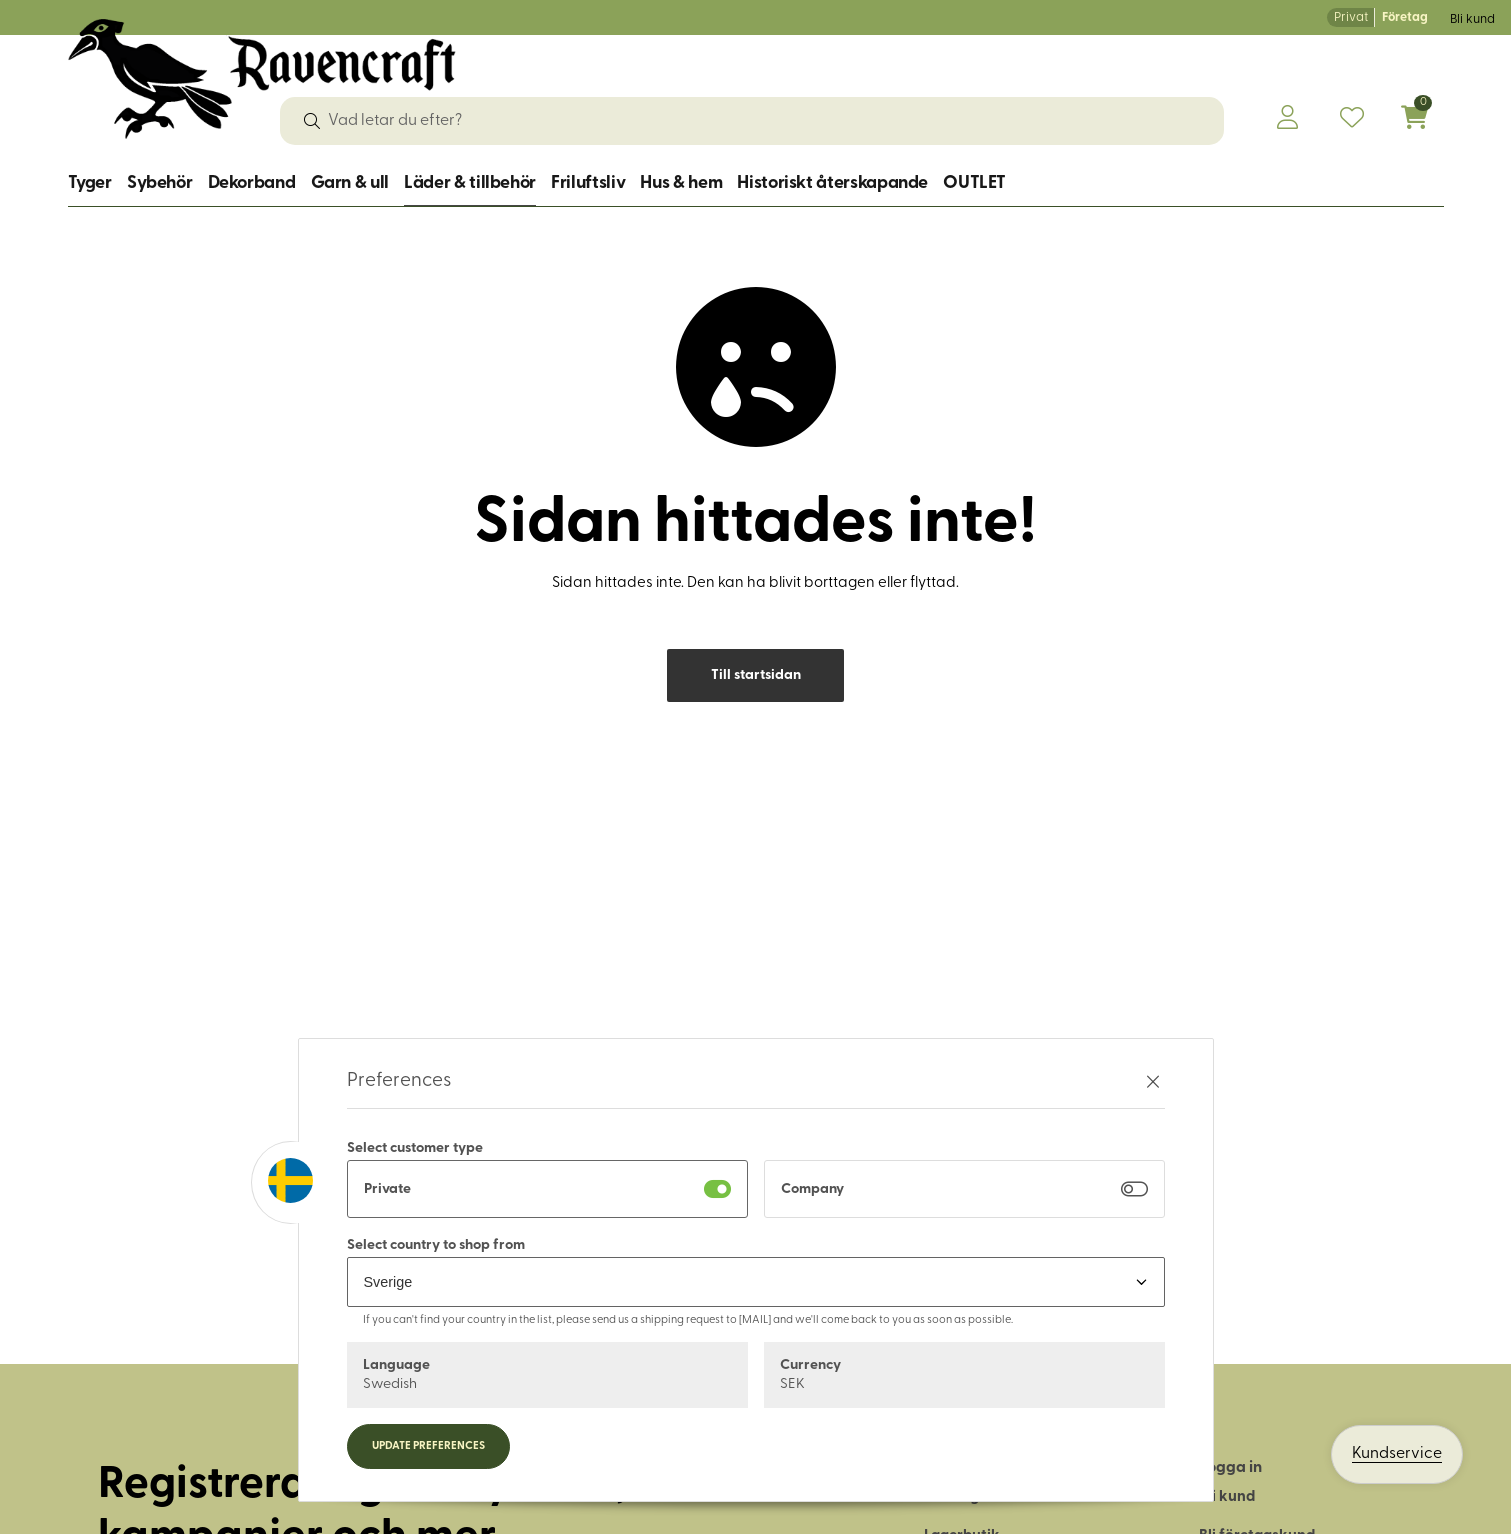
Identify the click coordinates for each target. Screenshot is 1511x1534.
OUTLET (974, 183)
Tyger (90, 183)
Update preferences (428, 1446)
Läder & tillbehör (470, 183)
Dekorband (252, 183)
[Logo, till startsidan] (262, 79)
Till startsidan (756, 675)
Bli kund (1472, 19)
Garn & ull (350, 183)
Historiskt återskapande (832, 183)
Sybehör (159, 183)
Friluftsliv (588, 183)
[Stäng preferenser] (1153, 1081)
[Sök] (312, 121)
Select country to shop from (436, 1245)
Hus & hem (681, 183)
